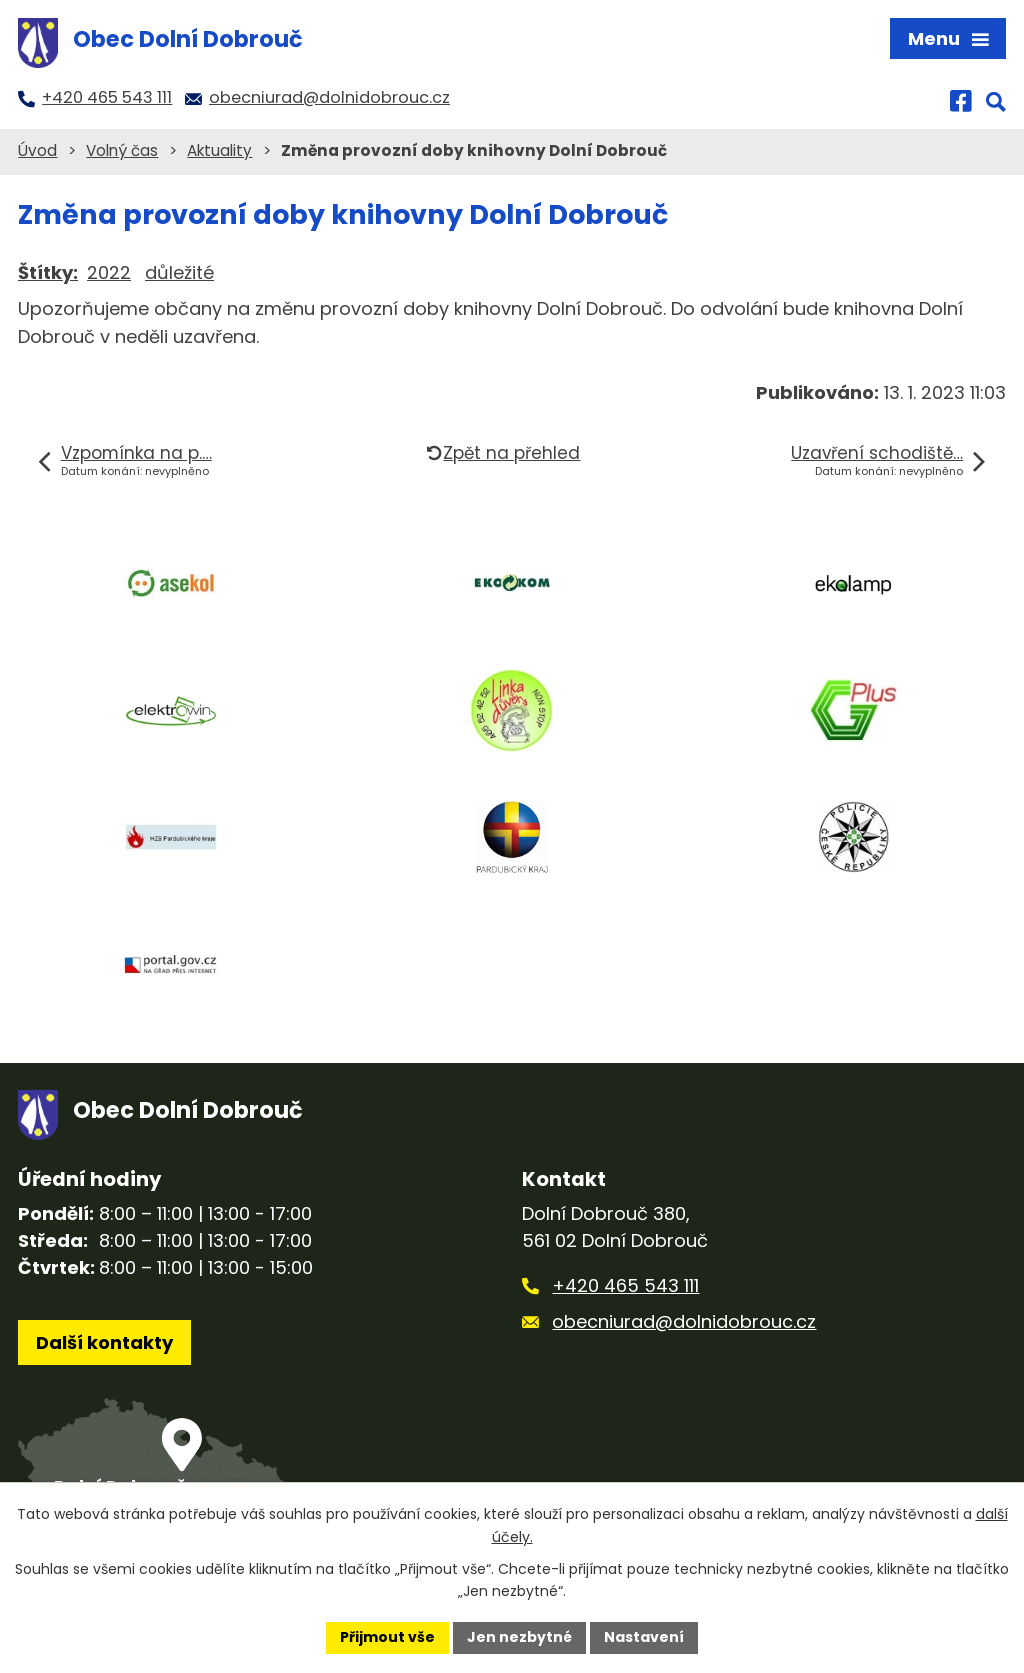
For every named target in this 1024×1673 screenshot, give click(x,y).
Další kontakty (104, 1342)
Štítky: (48, 272)
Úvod (37, 150)
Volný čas (122, 150)
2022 (109, 272)
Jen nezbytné (519, 1637)
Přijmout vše (387, 1637)
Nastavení (644, 1637)
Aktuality (219, 150)
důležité (179, 272)
